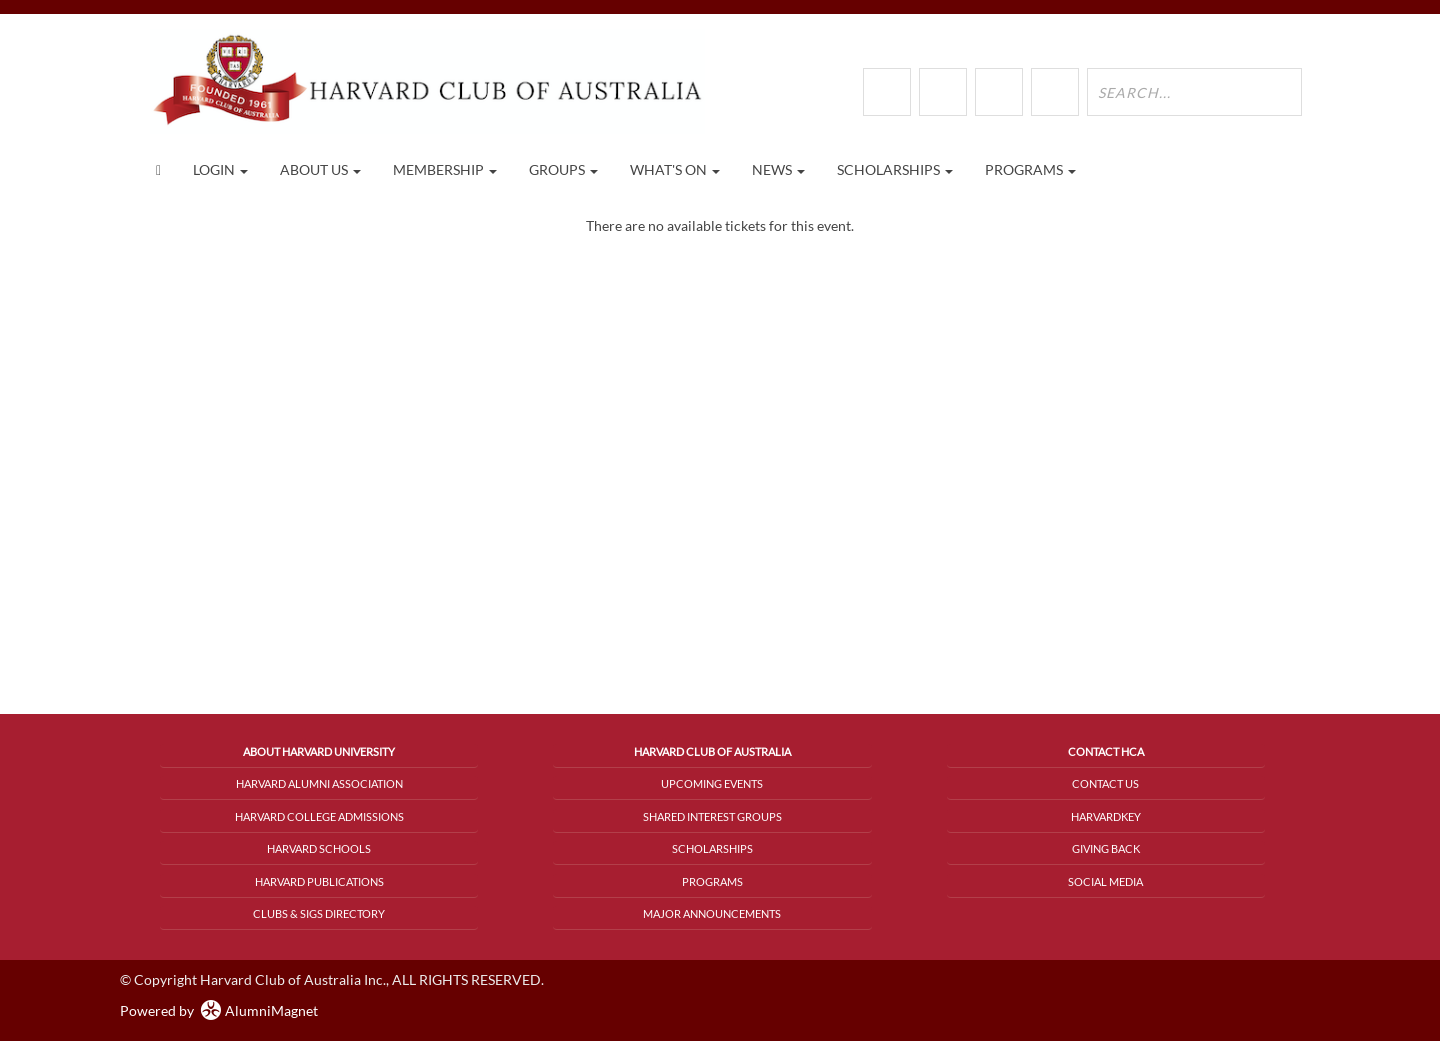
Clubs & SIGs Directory (319, 913)
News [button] (778, 169)
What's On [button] (675, 169)
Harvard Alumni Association (319, 783)
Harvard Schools (319, 848)
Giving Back (1106, 848)
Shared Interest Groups (712, 816)
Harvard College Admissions (319, 816)
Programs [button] (1030, 169)
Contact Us (1105, 783)
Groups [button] (563, 169)
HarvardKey (1106, 816)
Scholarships (712, 848)
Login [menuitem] (220, 169)
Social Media (1105, 881)
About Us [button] (320, 169)
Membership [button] (445, 169)
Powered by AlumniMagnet (219, 1010)
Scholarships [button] (895, 169)
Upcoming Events (712, 783)
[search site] (1194, 92)
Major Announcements (712, 913)
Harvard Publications (319, 881)
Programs (712, 881)
